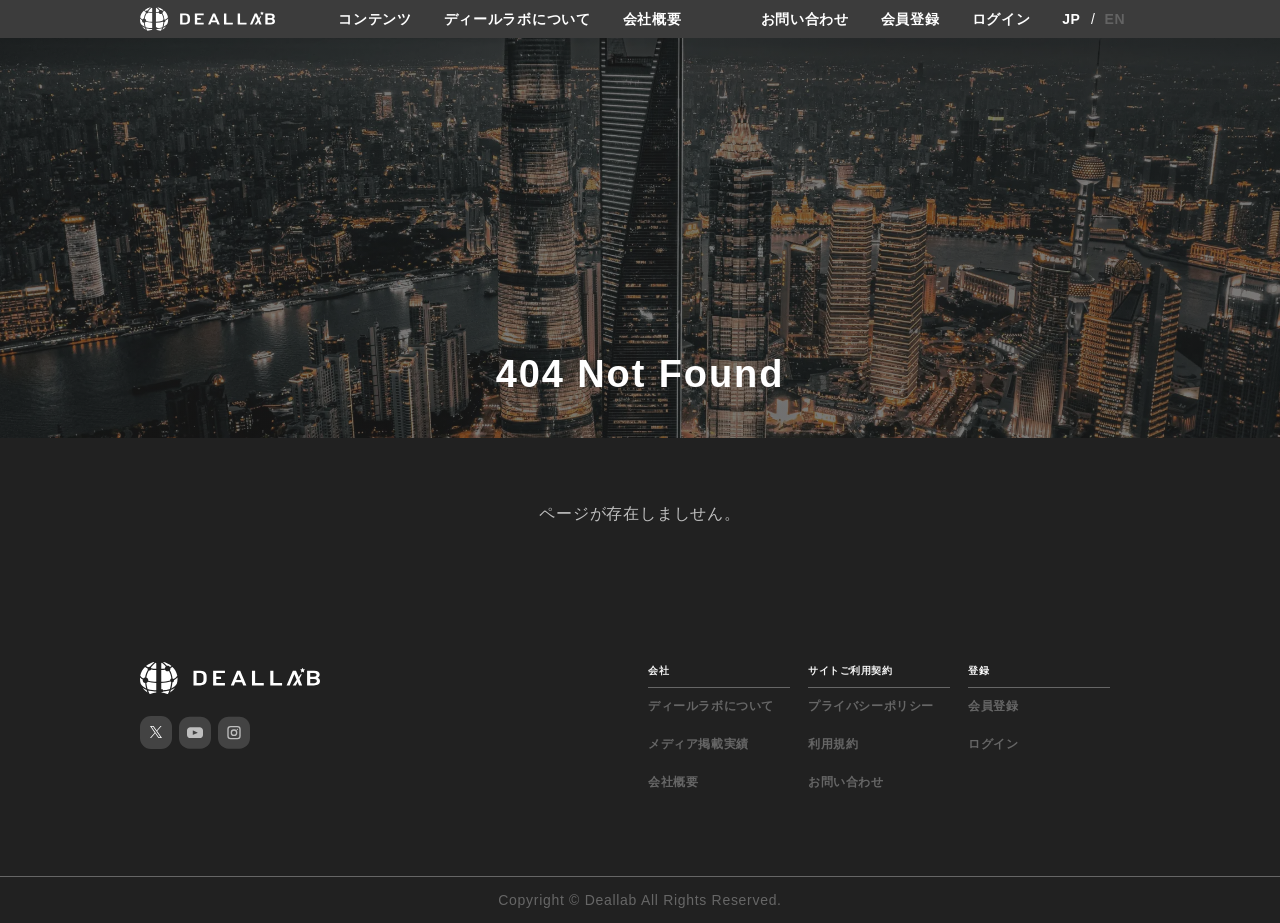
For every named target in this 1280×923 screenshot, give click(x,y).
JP (1071, 19)
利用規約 (833, 744)
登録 (978, 670)
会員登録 (910, 19)
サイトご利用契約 (850, 670)
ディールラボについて (517, 19)
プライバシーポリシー (871, 706)
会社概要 (652, 19)
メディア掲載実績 (698, 744)
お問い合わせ (805, 19)
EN (1115, 19)
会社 (658, 670)
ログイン (1001, 19)
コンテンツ (375, 19)
